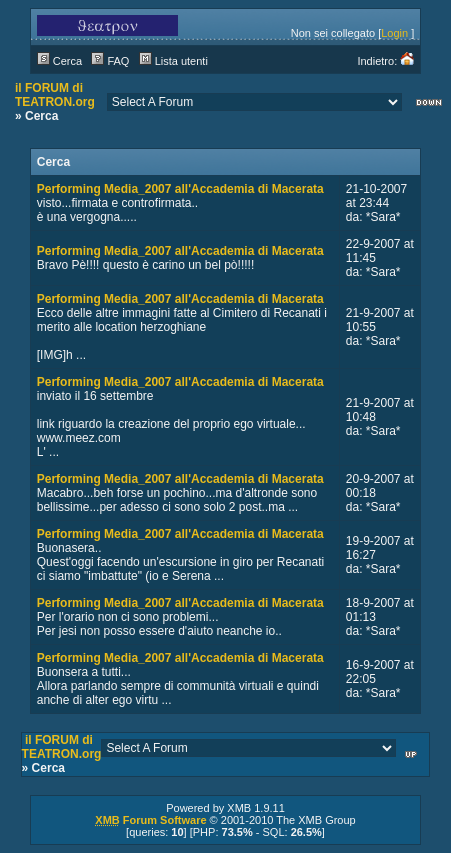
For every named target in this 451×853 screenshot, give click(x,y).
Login (394, 33)
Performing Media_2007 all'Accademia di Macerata (180, 189)
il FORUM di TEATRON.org (55, 95)
